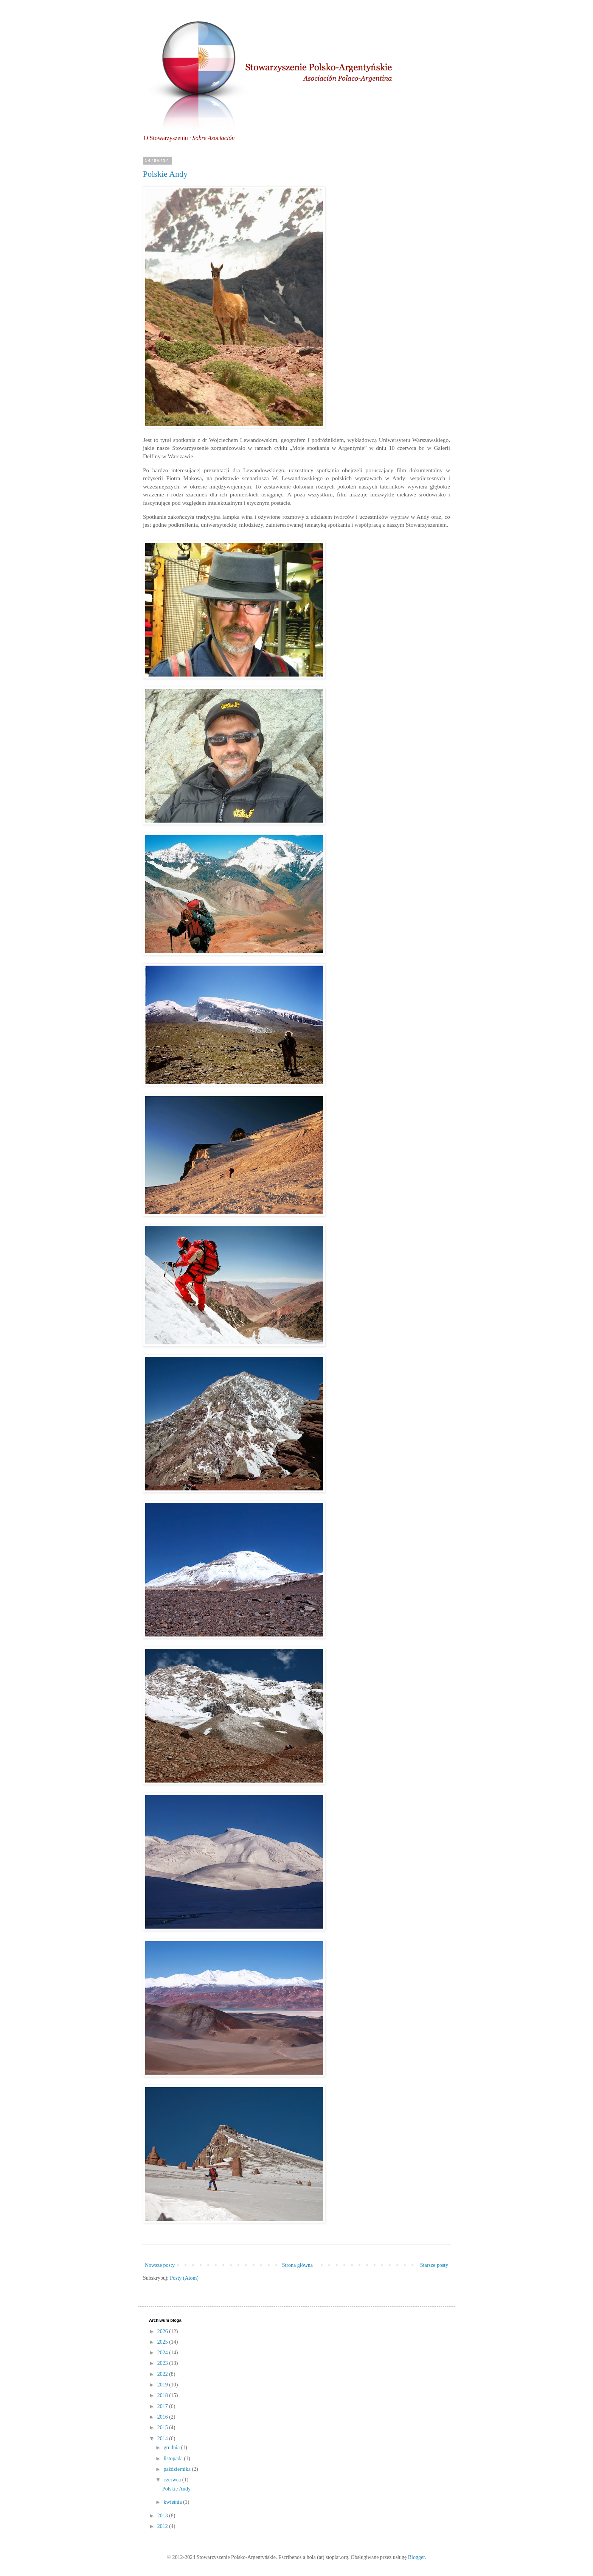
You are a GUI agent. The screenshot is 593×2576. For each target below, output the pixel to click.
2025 (163, 2342)
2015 (163, 2427)
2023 (163, 2363)
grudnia (172, 2447)
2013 (163, 2515)
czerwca (172, 2480)
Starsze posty (434, 2265)
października (177, 2469)
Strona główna (297, 2265)
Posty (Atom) (184, 2278)
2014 (163, 2438)
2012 (163, 2526)
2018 (163, 2395)
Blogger (416, 2557)
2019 (163, 2385)
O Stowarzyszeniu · (189, 138)
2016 (163, 2417)
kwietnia (173, 2502)
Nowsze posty (160, 2265)
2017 (163, 2406)
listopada (173, 2458)
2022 (163, 2374)
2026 (163, 2331)
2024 (163, 2352)
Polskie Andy (165, 174)
